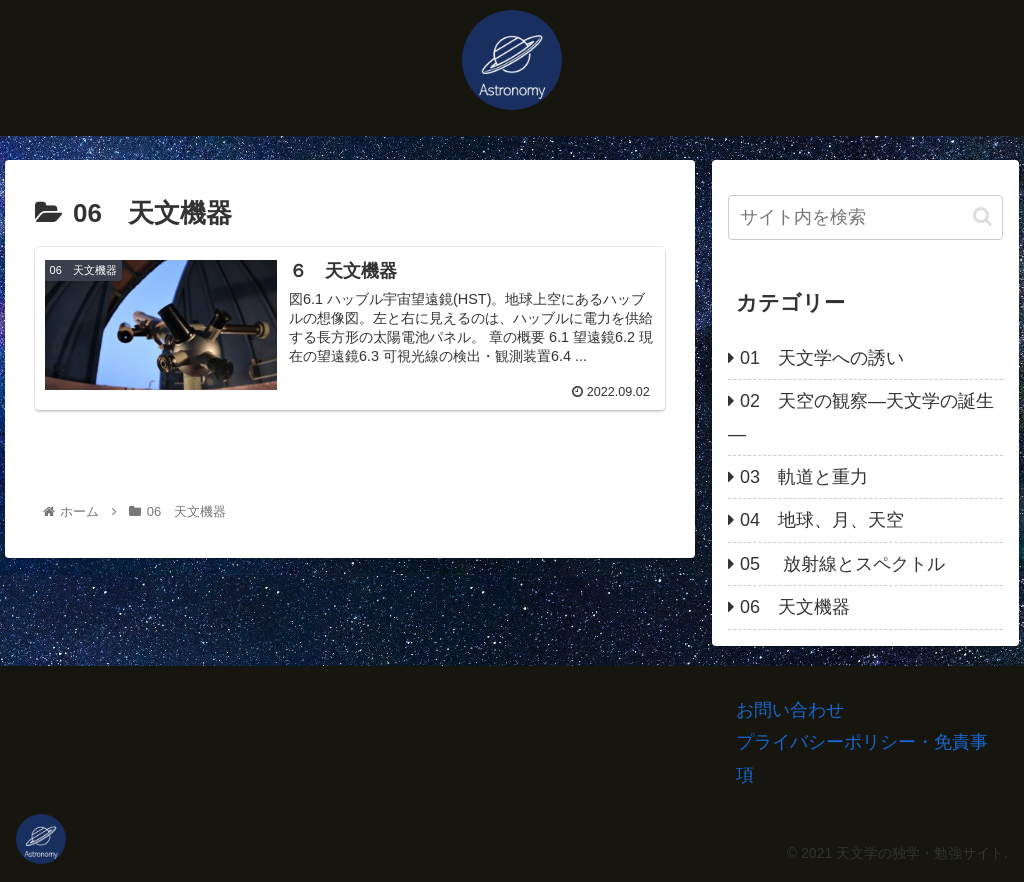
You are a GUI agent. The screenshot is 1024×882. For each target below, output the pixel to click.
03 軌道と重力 (804, 477)
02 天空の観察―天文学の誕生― (861, 417)
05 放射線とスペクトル (842, 564)
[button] (982, 216)
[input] (865, 217)
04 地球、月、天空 (822, 520)
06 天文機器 (795, 607)
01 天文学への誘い (822, 358)
